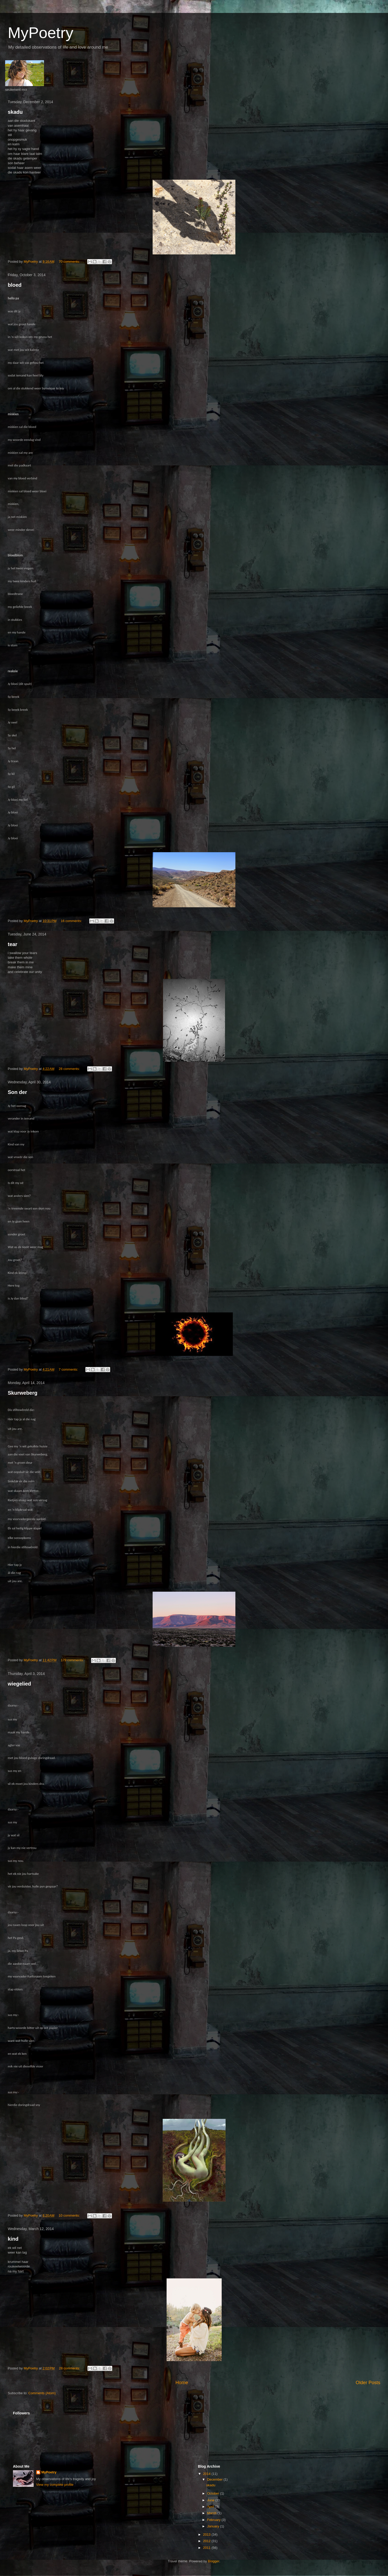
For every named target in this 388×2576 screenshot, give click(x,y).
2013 (207, 2534)
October (213, 2493)
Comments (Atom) (42, 2393)
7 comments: (69, 1369)
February (214, 2520)
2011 (207, 2548)
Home (181, 2382)
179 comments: (73, 1660)
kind (13, 2239)
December (215, 2479)
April (211, 2507)
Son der (17, 1092)
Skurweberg (22, 1393)
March (212, 2513)
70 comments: (70, 261)
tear (12, 944)
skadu (15, 112)
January (213, 2526)
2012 (207, 2541)
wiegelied (19, 1684)
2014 (207, 2474)
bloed (14, 285)
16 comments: (72, 921)
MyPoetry (49, 2472)
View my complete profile (54, 2485)
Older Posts (368, 2382)
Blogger (213, 2561)
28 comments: (70, 1069)
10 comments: (70, 2215)
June (211, 2500)
